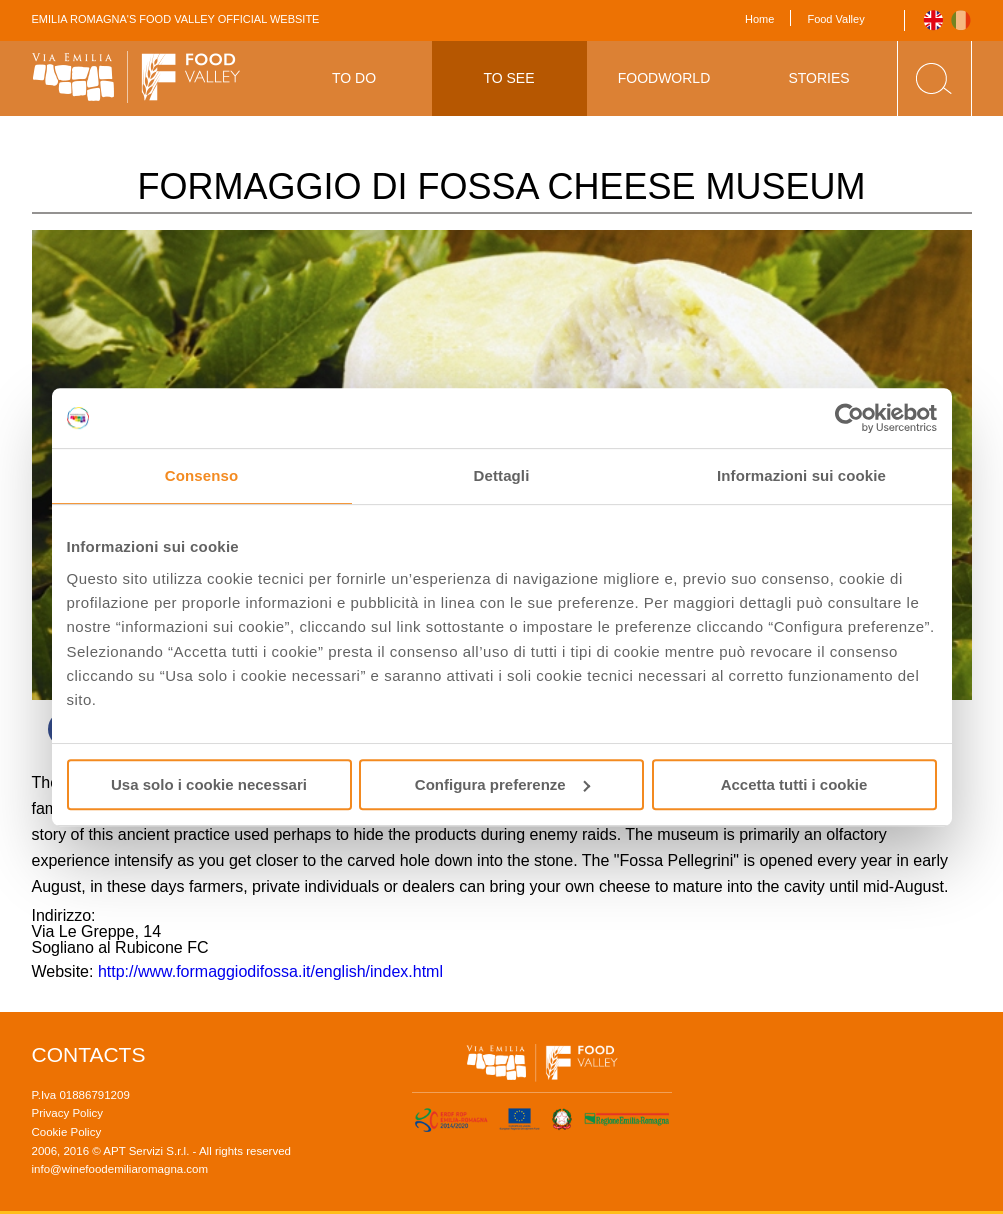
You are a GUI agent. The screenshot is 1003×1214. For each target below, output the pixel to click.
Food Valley (835, 19)
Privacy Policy (68, 1113)
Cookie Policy (67, 1132)
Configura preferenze (502, 784)
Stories (818, 78)
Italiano (961, 20)
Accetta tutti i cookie (794, 784)
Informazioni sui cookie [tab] (801, 475)
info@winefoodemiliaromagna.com (120, 1169)
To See (508, 78)
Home (759, 19)
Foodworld (664, 78)
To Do (354, 78)
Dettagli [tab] (502, 475)
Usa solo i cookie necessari (209, 784)
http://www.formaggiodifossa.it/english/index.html (270, 971)
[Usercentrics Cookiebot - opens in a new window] (849, 418)
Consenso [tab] (201, 475)
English (933, 20)
